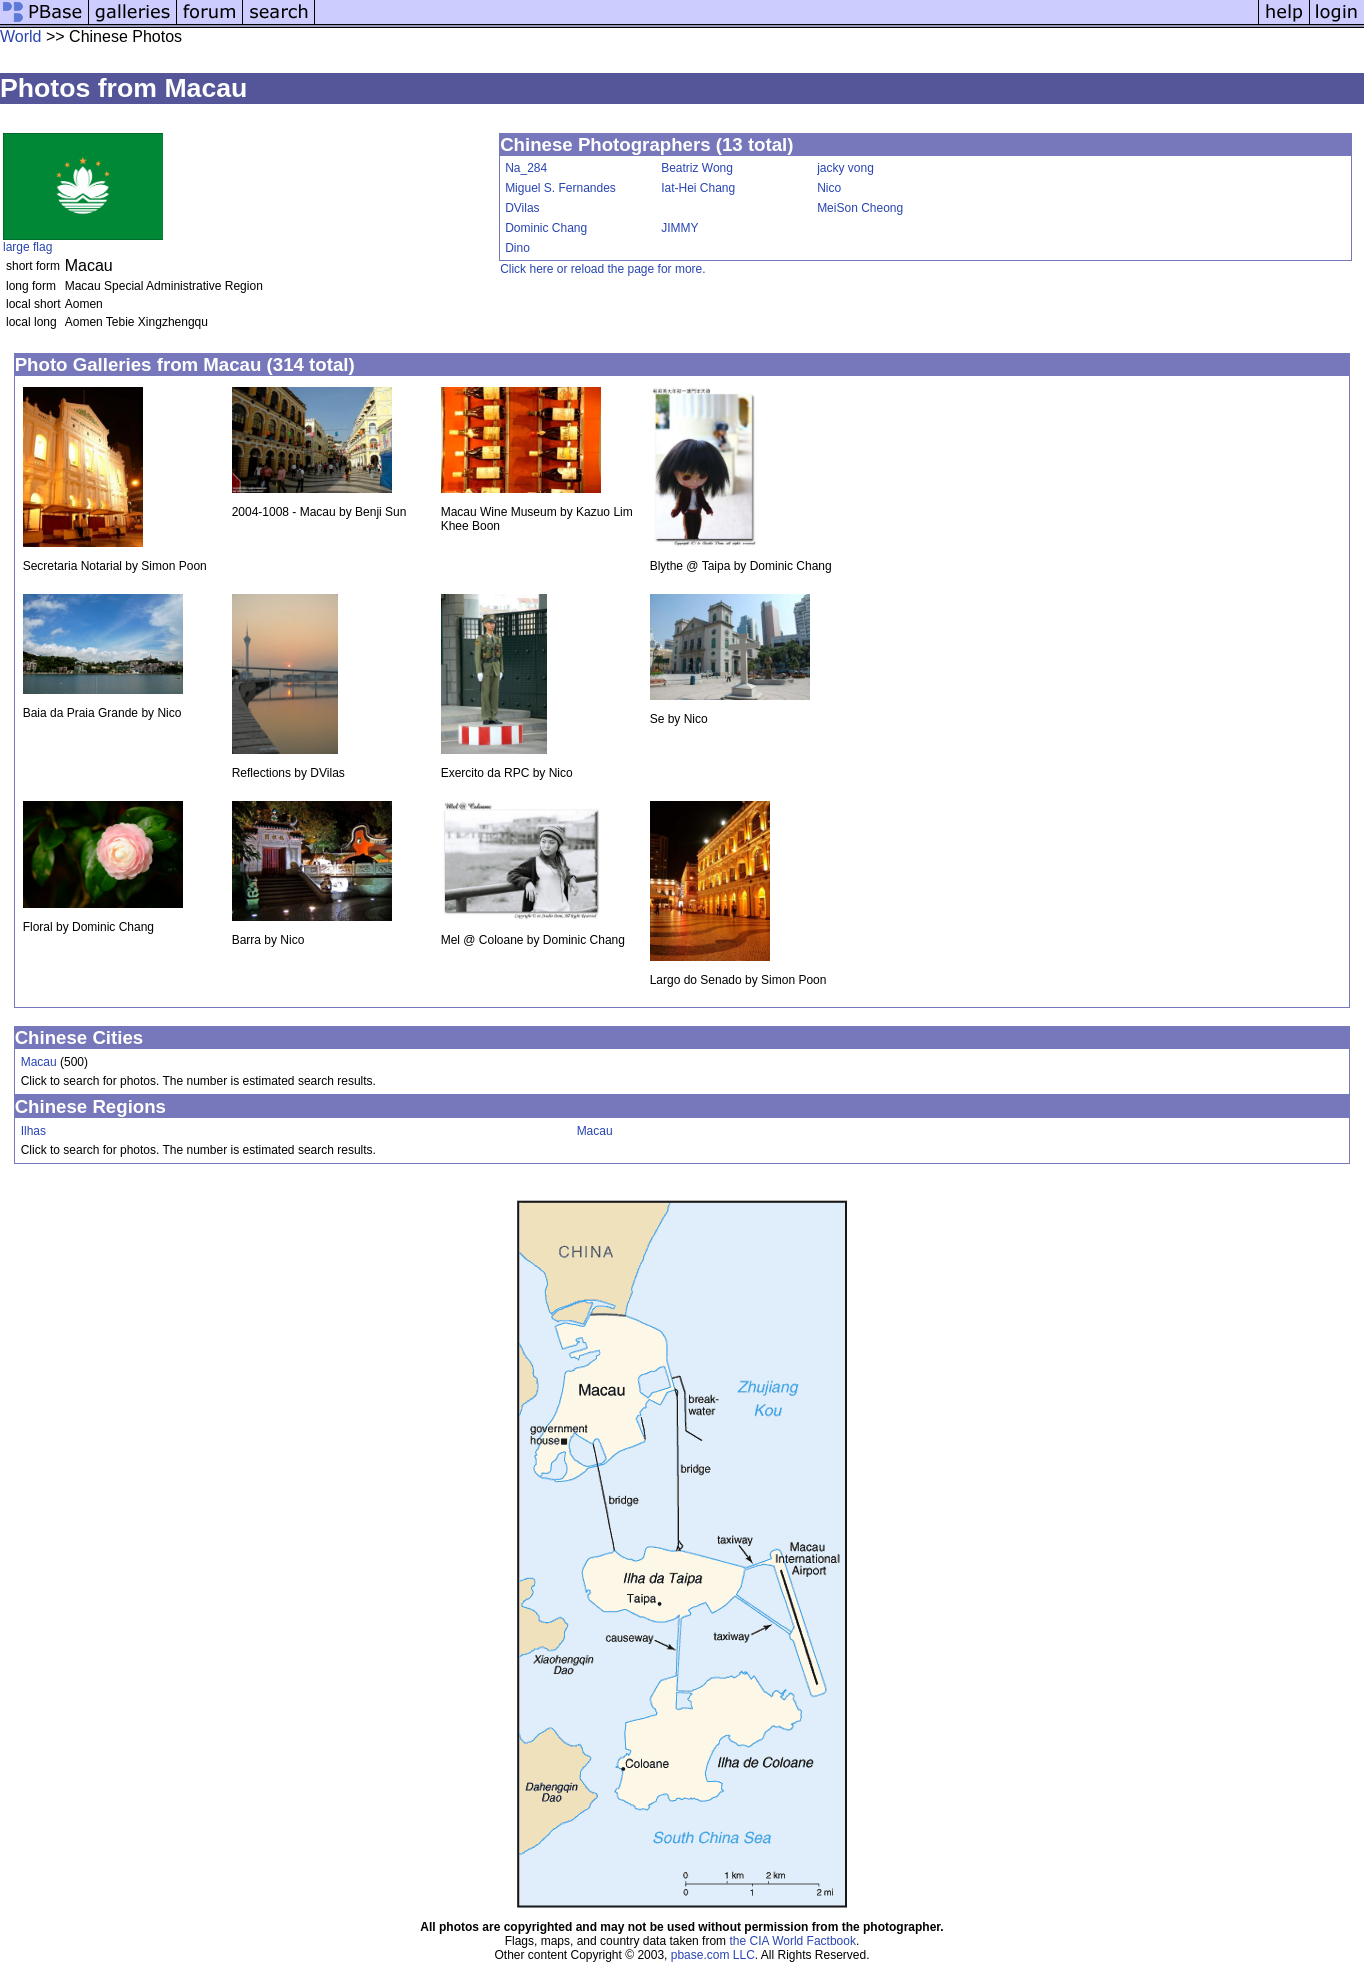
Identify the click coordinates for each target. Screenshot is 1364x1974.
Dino (517, 248)
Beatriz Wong (697, 168)
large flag (27, 247)
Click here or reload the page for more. (602, 269)
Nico (829, 188)
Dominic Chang (546, 228)
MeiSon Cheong (860, 208)
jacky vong (845, 168)
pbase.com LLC (713, 1955)
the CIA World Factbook (792, 1941)
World (21, 36)
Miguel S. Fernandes (560, 188)
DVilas (522, 208)
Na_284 (526, 168)
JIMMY (679, 228)
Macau (39, 1062)
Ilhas (33, 1131)
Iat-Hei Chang (698, 188)
